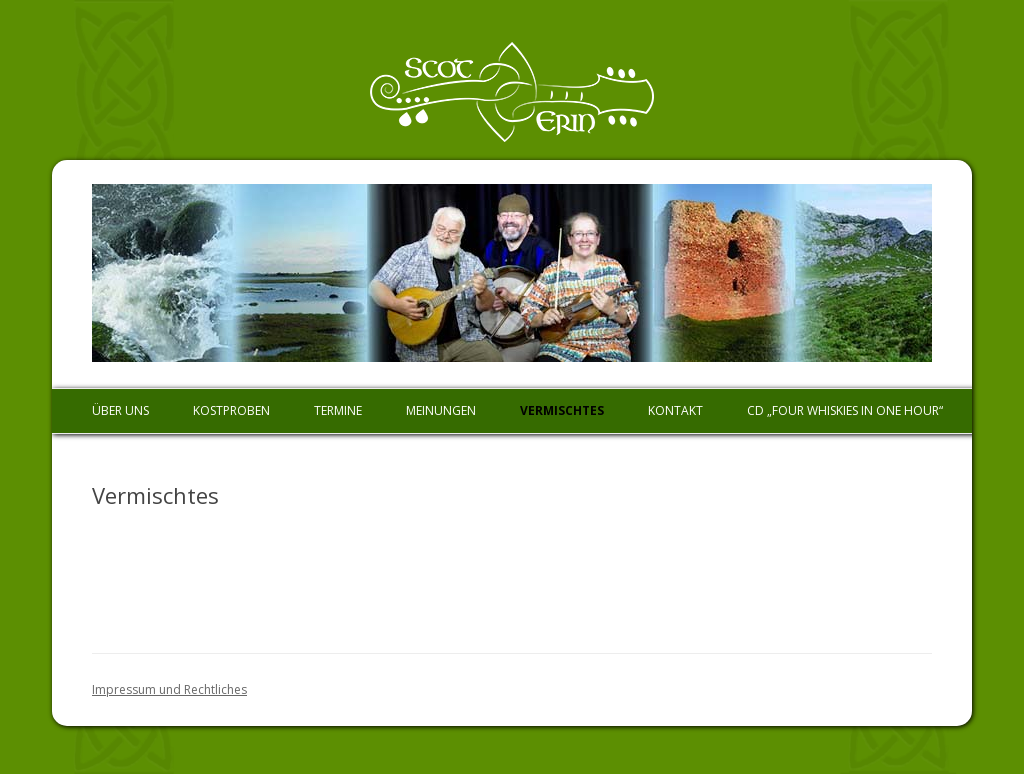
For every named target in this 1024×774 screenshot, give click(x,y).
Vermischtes (562, 410)
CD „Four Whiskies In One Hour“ (845, 410)
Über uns (120, 410)
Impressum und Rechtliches (169, 689)
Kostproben (231, 410)
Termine (338, 410)
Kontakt (675, 410)
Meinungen (441, 410)
